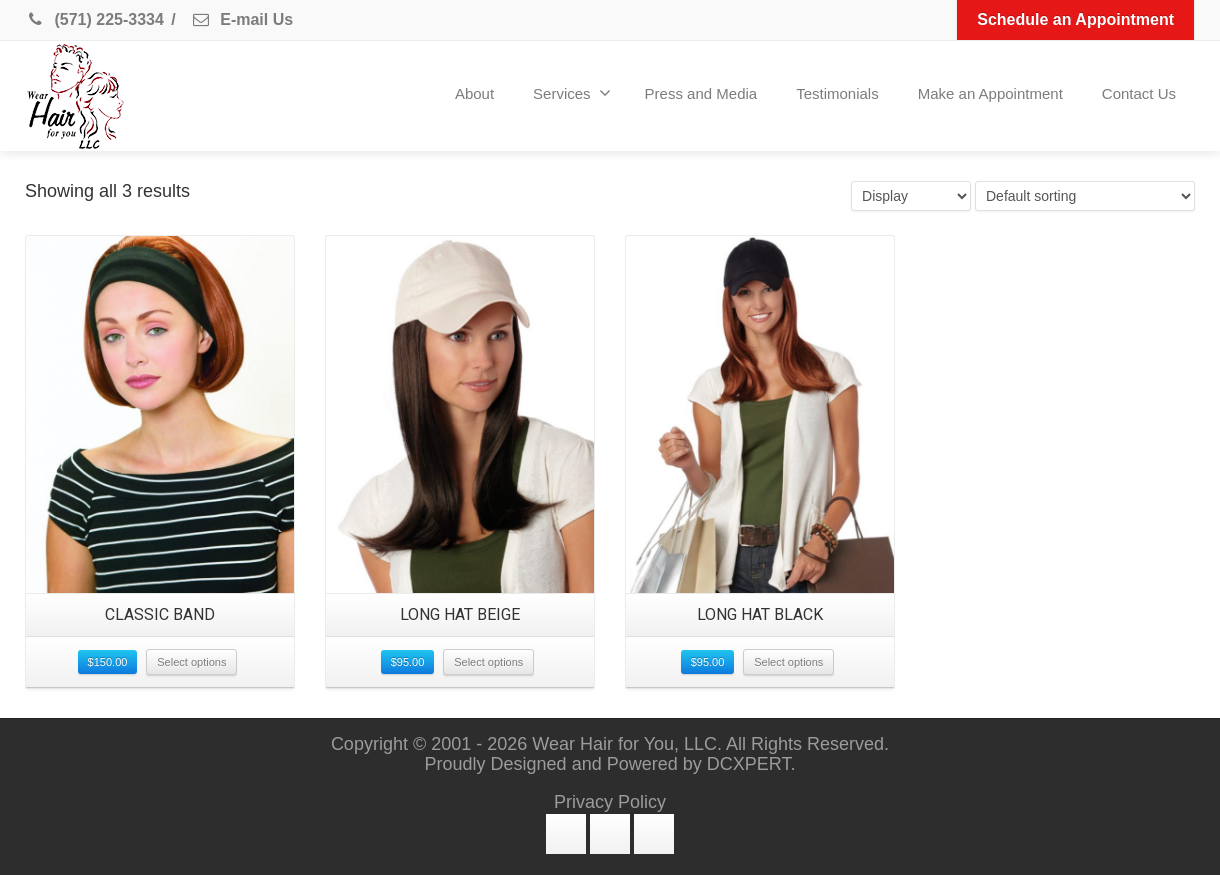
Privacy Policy (610, 802)
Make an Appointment (990, 93)
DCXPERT (749, 764)
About (474, 93)
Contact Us (1139, 93)
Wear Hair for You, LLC (624, 744)
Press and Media (701, 93)
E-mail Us (242, 19)
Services (572, 93)
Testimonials (837, 93)
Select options (191, 662)
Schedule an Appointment (1075, 19)
